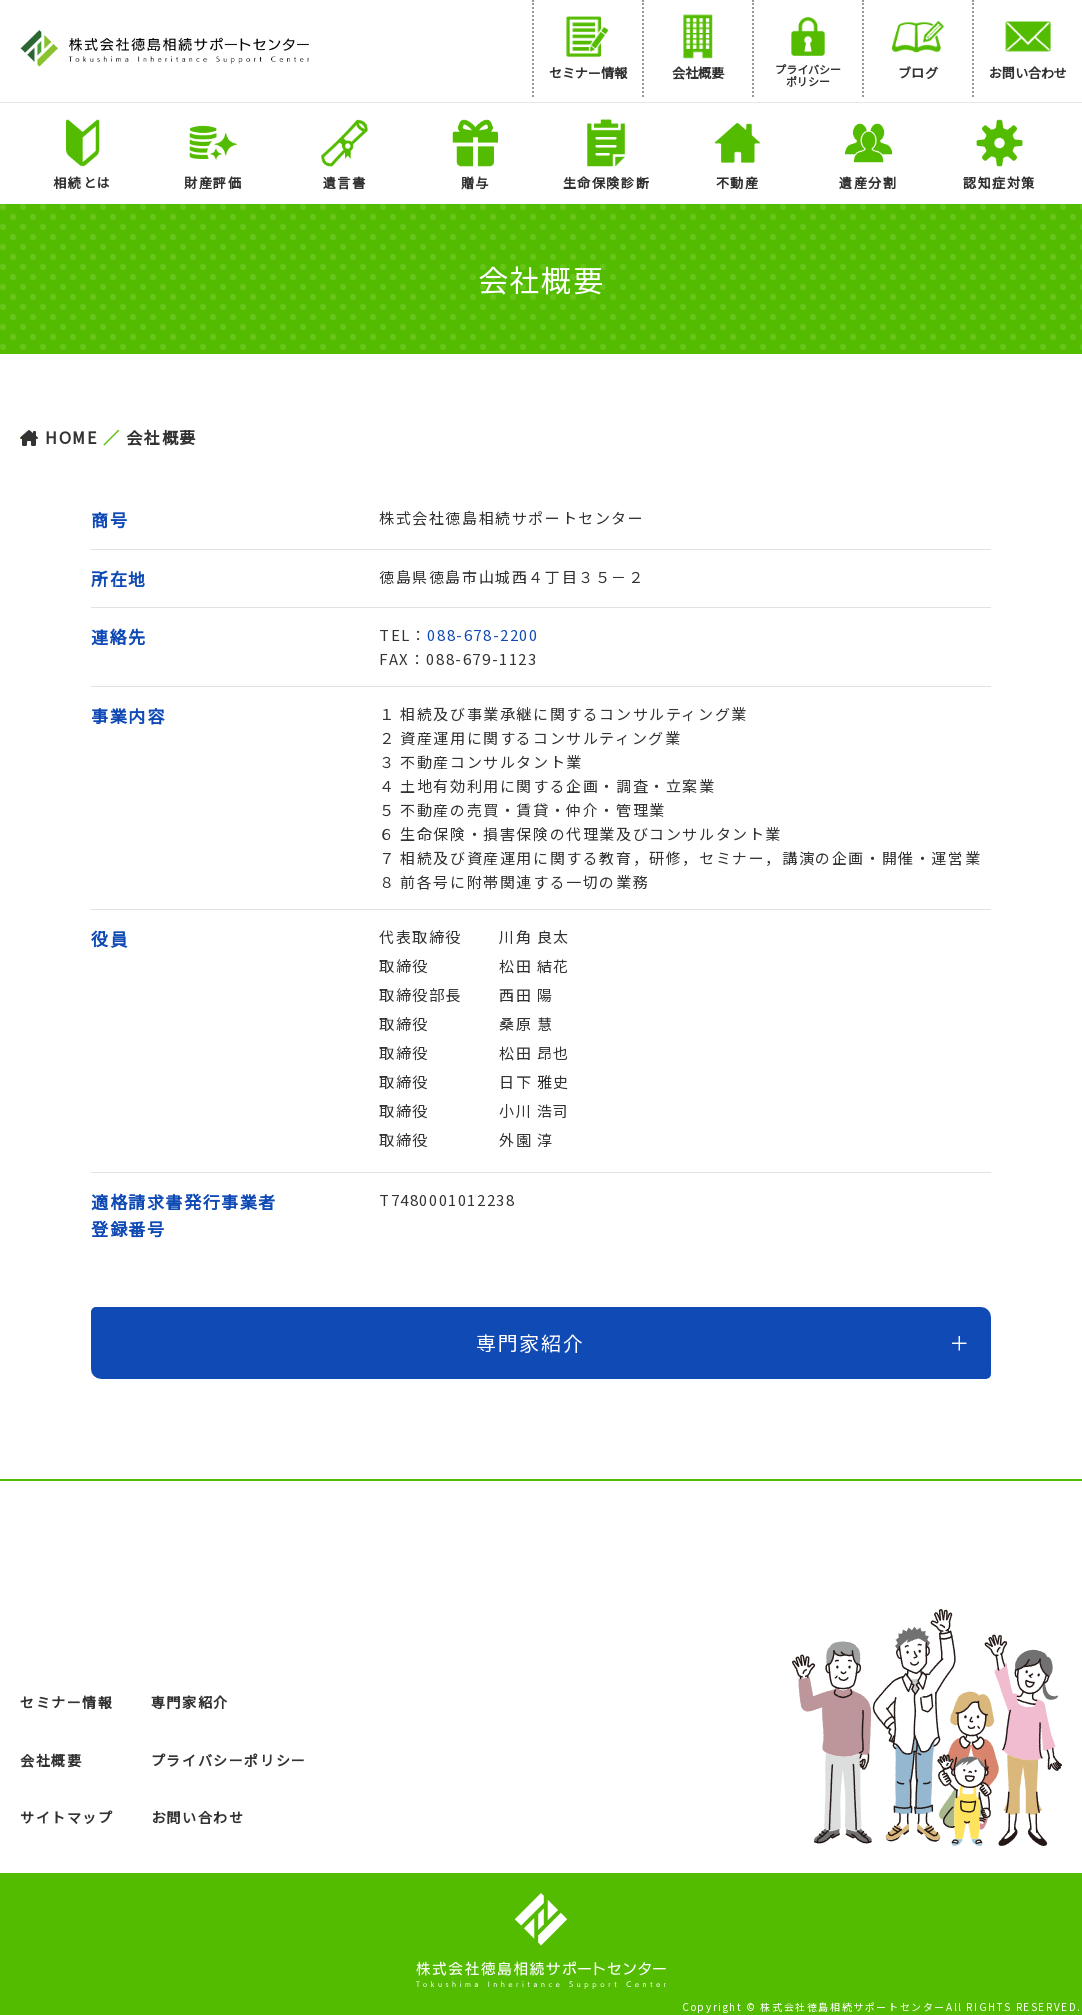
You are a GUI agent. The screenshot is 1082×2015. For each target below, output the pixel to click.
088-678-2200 (482, 634)
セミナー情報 (67, 1702)
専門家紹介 (190, 1702)
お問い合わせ (198, 1817)
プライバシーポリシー (229, 1760)
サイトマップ (67, 1817)
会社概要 (51, 1760)
